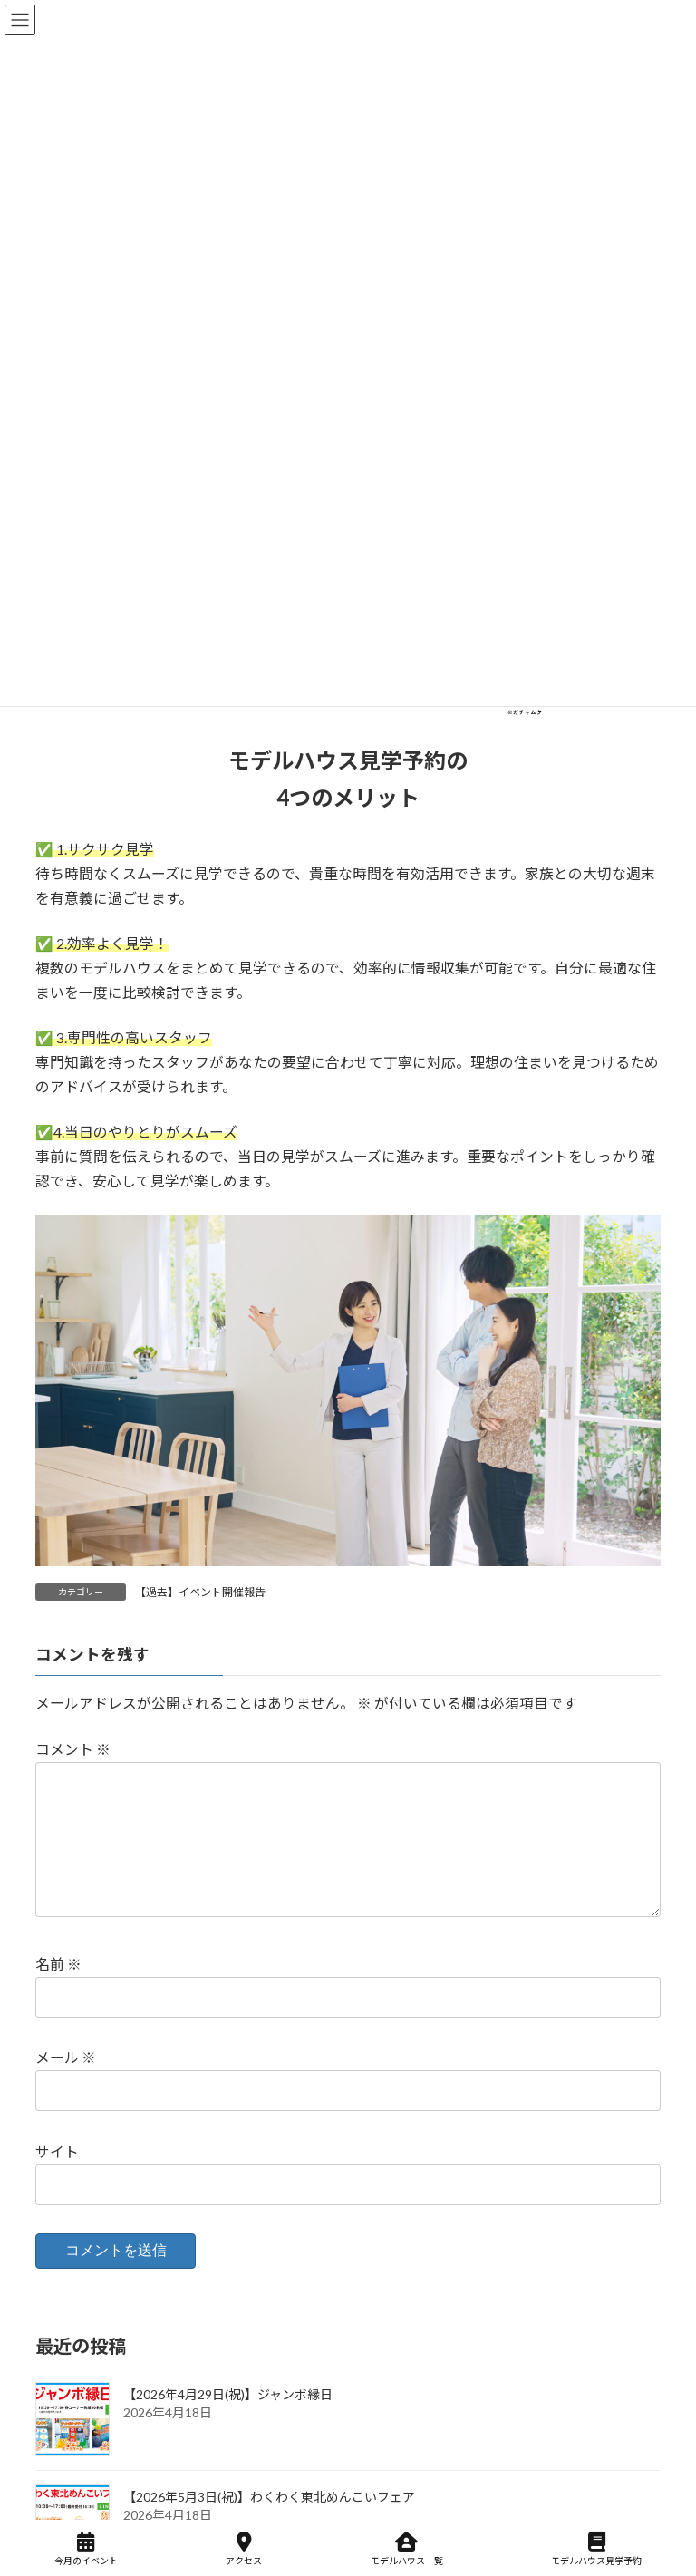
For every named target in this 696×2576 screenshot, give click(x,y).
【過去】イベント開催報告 (200, 1592)
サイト (57, 2180)
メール (65, 2087)
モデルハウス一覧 (407, 2549)
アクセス (244, 2549)
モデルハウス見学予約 (596, 2549)
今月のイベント (86, 2549)
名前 (58, 1992)
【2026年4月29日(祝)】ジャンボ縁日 (228, 2424)
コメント (73, 1749)
